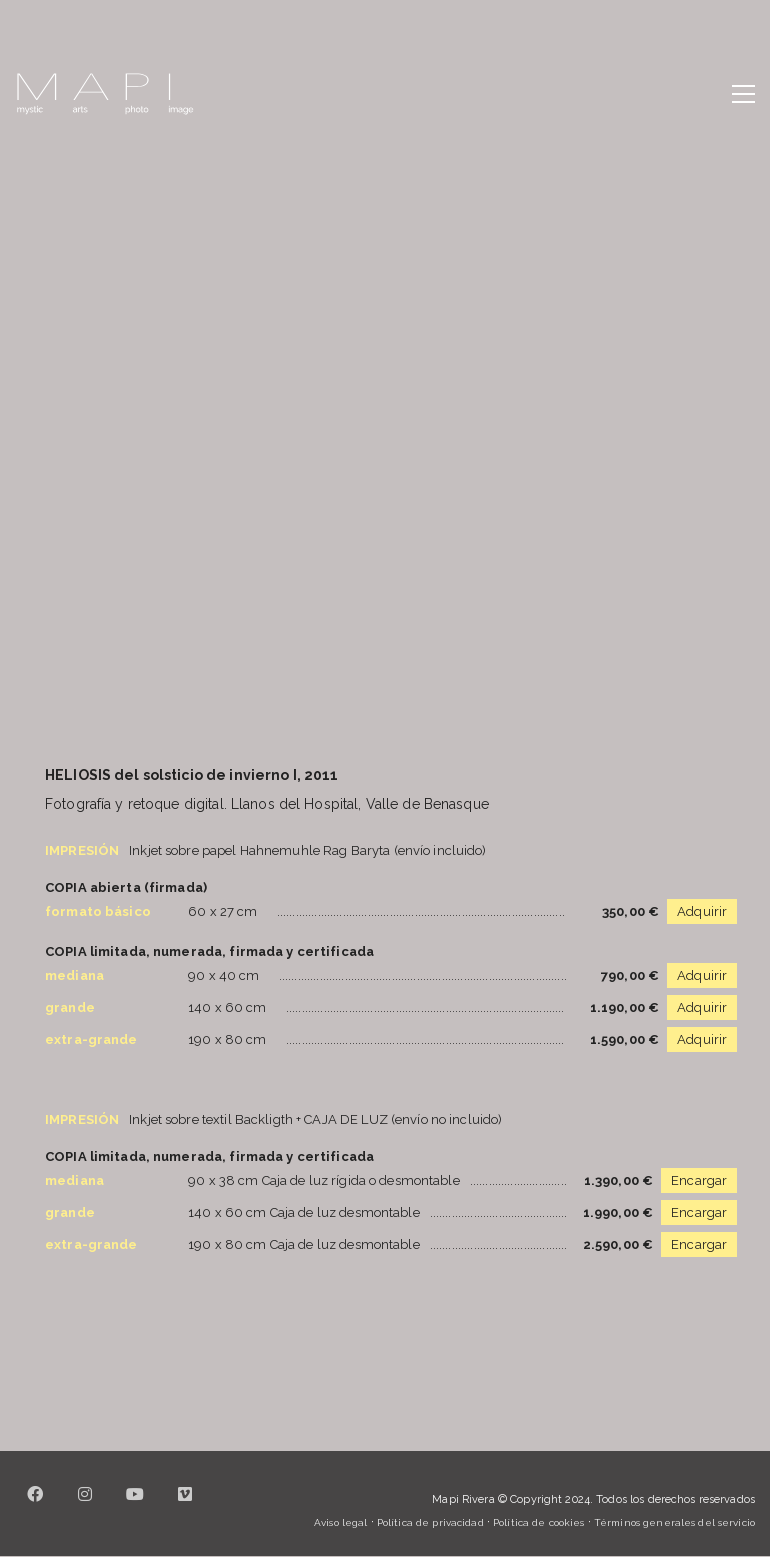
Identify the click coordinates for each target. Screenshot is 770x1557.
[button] (743, 94)
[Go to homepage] (105, 94)
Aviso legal (340, 1522)
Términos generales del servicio (674, 1522)
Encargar (699, 1180)
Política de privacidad (430, 1522)
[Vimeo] (185, 1506)
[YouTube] (135, 1506)
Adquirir (702, 911)
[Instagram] (85, 1506)
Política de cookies (538, 1522)
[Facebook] (35, 1506)
